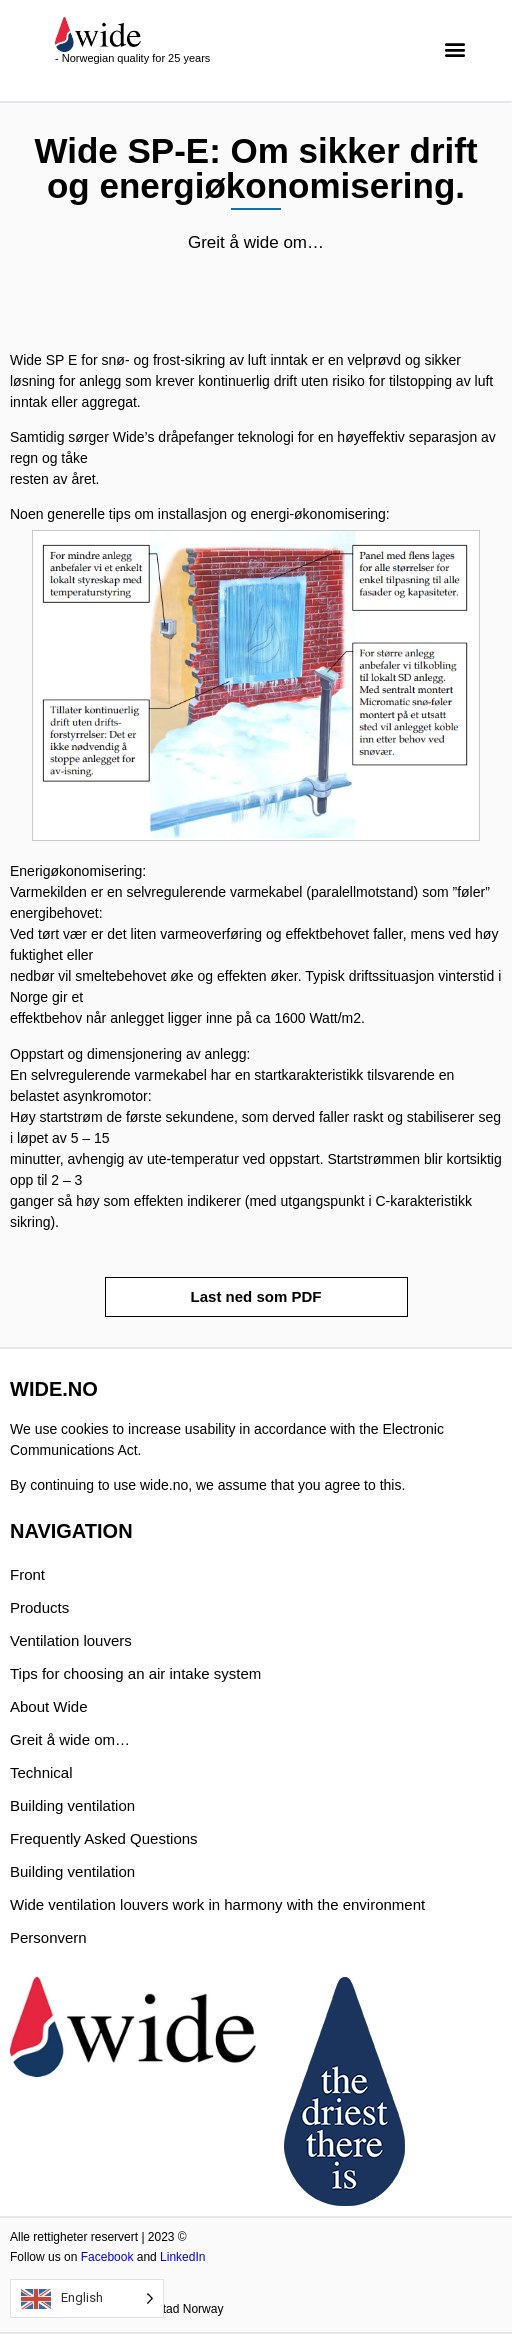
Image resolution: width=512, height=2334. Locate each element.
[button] (455, 48)
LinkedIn (182, 2257)
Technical (41, 1772)
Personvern (48, 1937)
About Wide (49, 1706)
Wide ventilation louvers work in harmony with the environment (217, 1904)
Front (27, 1574)
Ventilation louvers (71, 1640)
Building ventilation (72, 1805)
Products (39, 1607)
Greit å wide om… (70, 1739)
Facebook (107, 2257)
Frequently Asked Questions (104, 1838)
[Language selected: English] (87, 2298)
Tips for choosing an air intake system (135, 1673)
